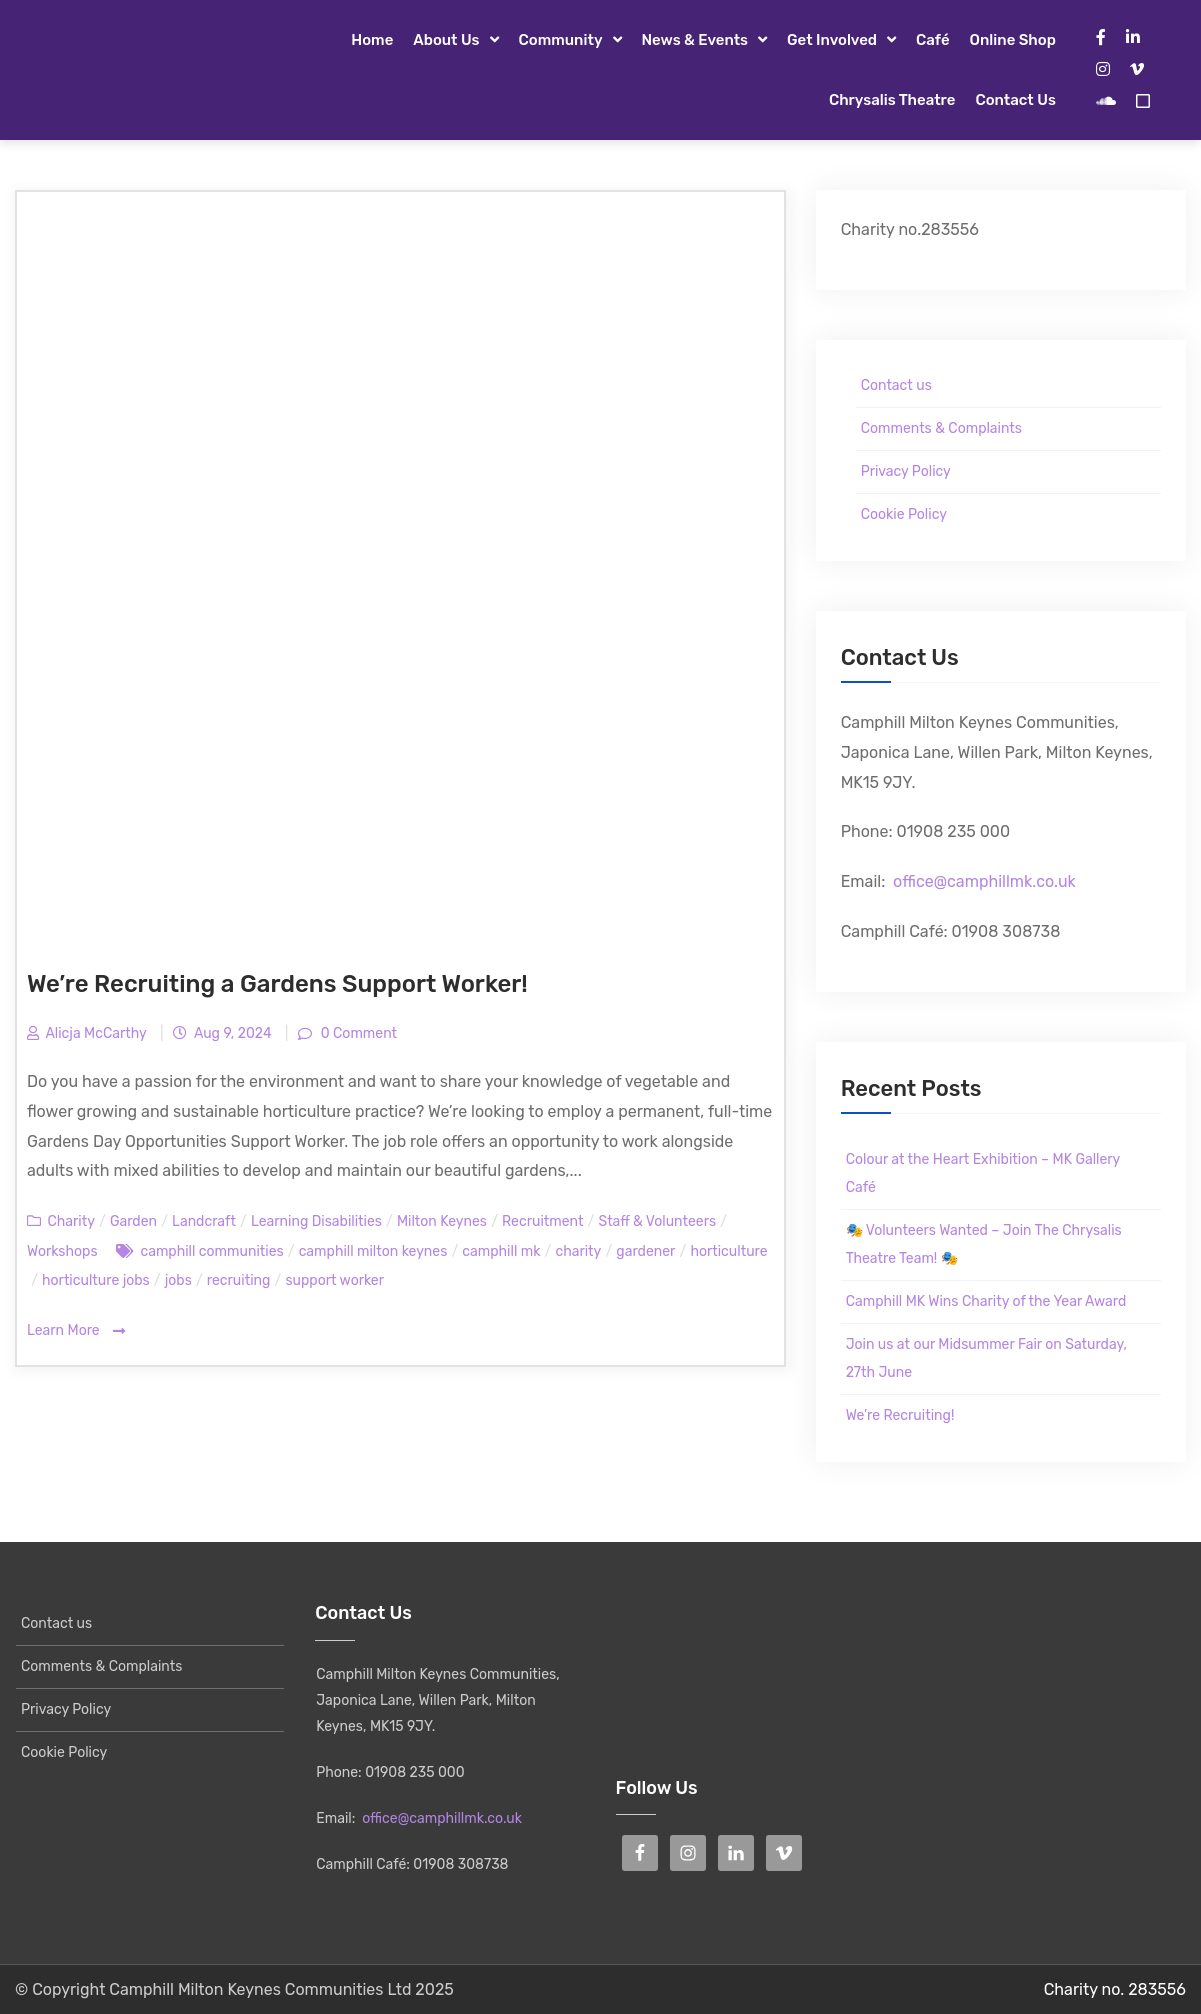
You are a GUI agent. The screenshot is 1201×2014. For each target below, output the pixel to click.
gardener (645, 1251)
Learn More (76, 1331)
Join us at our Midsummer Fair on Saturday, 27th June (986, 1358)
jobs (178, 1280)
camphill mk (501, 1251)
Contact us (1015, 100)
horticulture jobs (96, 1280)
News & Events (695, 40)
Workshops (62, 1251)
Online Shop (1013, 40)
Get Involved (832, 40)
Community (561, 40)
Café (933, 40)
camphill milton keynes (373, 1251)
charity (578, 1251)
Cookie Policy (904, 514)
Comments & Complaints (941, 428)
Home (372, 40)
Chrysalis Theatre (892, 100)
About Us (446, 40)
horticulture (728, 1251)
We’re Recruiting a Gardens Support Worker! (277, 984)
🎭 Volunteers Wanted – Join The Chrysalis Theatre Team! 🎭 (984, 1244)
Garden (133, 1221)
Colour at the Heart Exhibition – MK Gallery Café (983, 1173)
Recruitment (542, 1221)
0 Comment (357, 1033)
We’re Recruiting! (900, 1415)
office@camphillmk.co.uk (984, 881)
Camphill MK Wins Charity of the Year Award (986, 1301)
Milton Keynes (442, 1221)
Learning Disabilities (316, 1221)
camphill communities (211, 1251)
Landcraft (204, 1221)
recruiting (239, 1280)
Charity (70, 1221)
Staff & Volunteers (657, 1221)
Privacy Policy (906, 471)
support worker (334, 1280)
